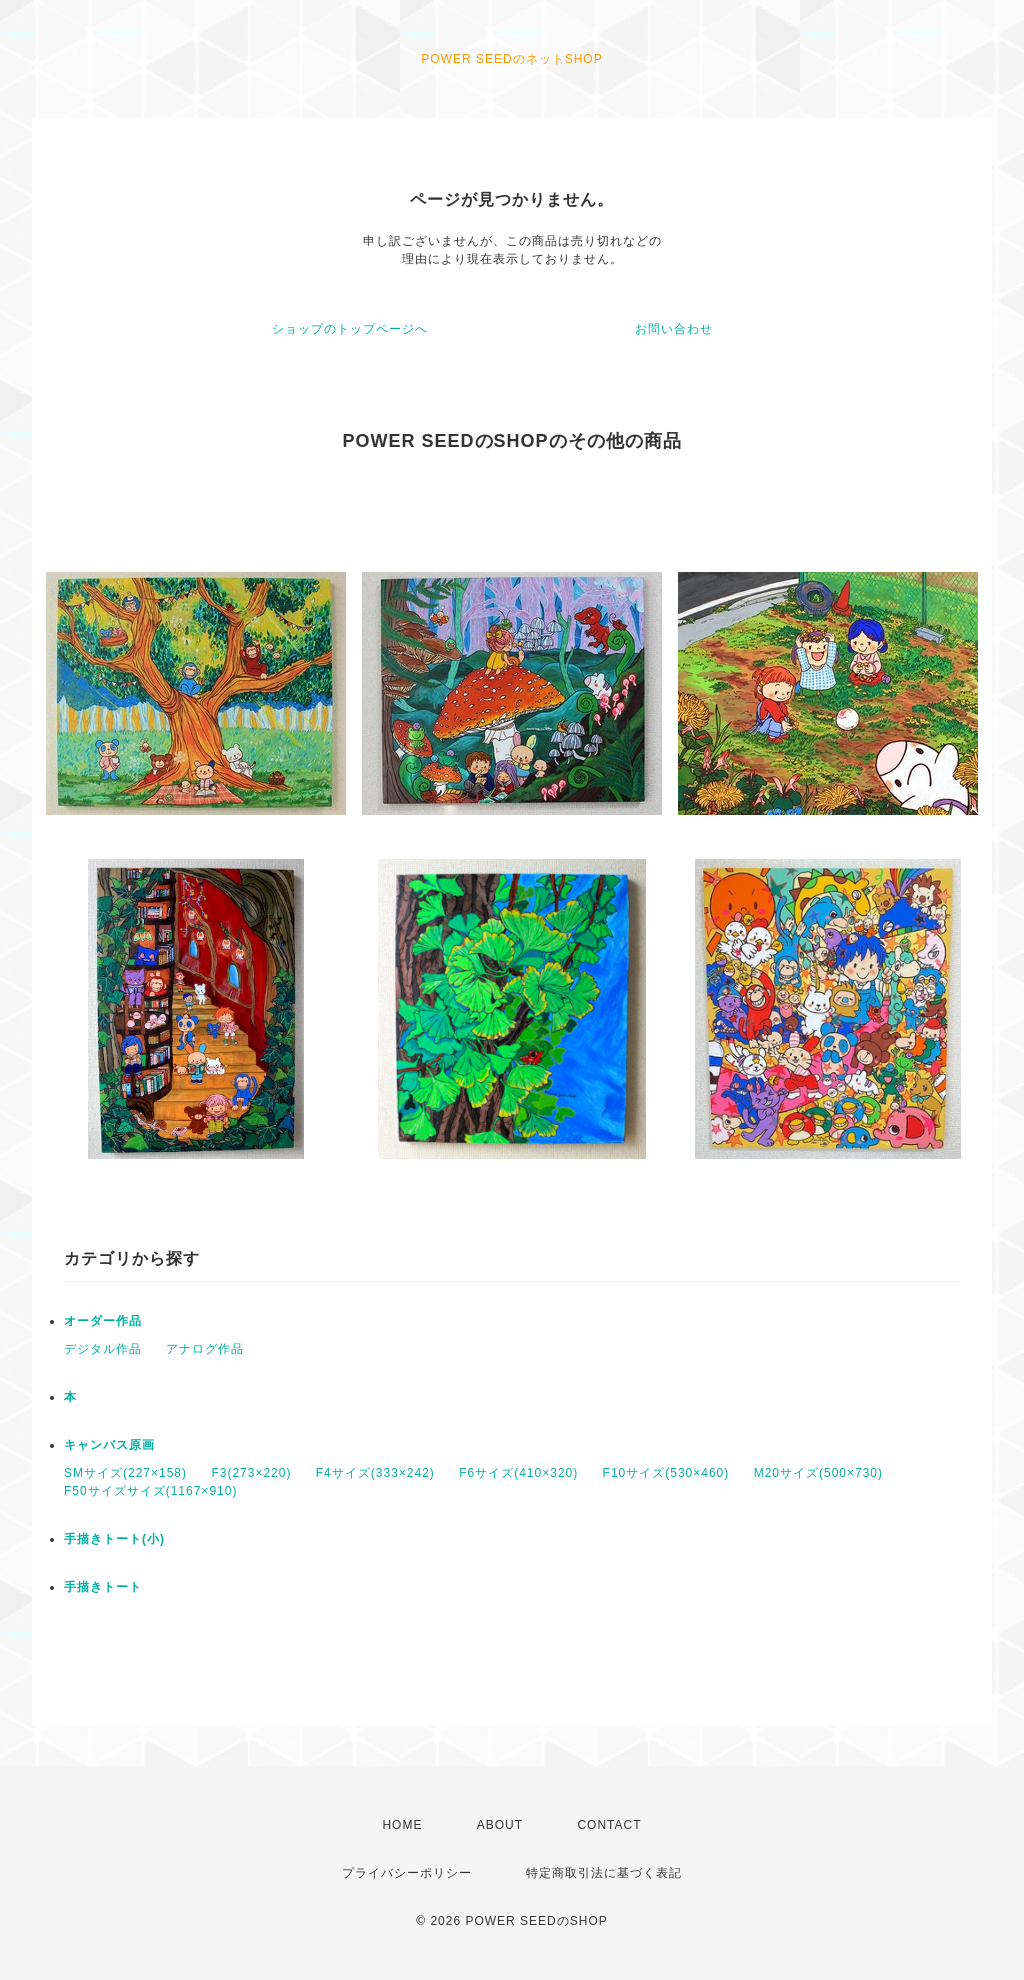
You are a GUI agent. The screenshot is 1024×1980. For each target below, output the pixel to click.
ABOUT (500, 1825)
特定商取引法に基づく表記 (604, 1873)
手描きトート (103, 1587)
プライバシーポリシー (407, 1873)
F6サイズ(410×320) (518, 1473)
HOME (402, 1825)
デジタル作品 (103, 1349)
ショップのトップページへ (350, 329)
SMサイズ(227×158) (125, 1473)
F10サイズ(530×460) (666, 1473)
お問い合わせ (674, 329)
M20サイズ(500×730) (818, 1473)
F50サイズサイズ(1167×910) (150, 1491)
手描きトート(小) (114, 1539)
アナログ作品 (205, 1349)
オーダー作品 (103, 1321)
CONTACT (609, 1825)
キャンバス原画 (109, 1445)
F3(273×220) (251, 1473)
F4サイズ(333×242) (375, 1473)
